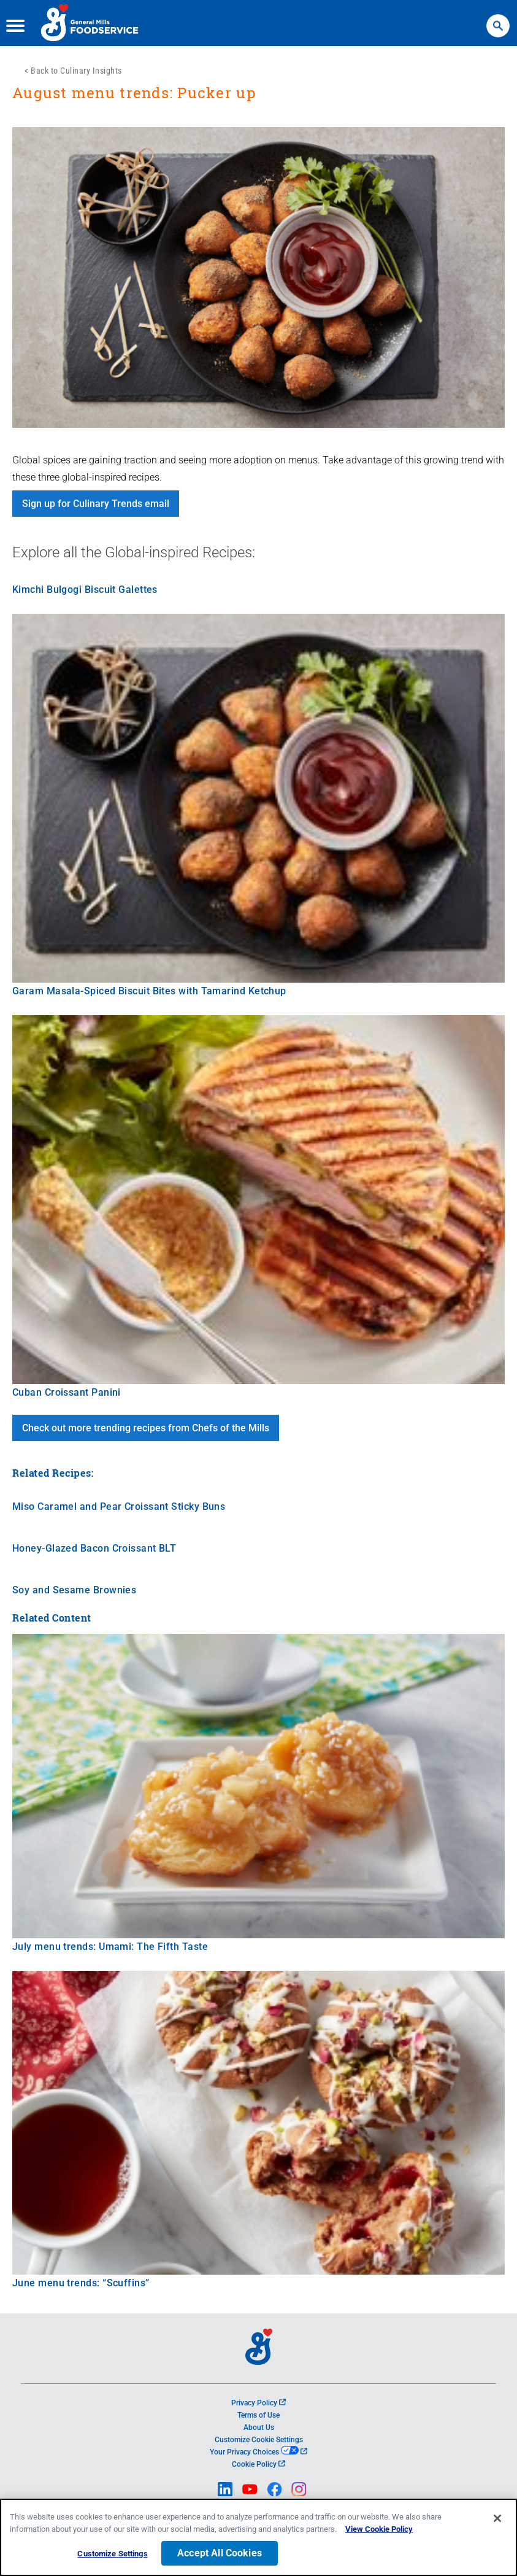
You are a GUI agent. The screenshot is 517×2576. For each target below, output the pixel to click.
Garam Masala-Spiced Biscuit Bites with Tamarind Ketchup (149, 991)
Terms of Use (258, 2415)
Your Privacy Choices (258, 2452)
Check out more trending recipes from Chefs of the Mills (145, 1428)
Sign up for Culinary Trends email (95, 503)
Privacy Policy (258, 2403)
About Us (258, 2427)
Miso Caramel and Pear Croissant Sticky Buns (118, 1506)
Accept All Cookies (219, 2553)
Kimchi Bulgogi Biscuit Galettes (85, 589)
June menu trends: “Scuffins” (81, 2283)
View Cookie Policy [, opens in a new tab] (379, 2529)
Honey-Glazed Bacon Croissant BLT (94, 1548)
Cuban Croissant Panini (66, 1392)
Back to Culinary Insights (76, 70)
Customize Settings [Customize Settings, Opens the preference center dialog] (112, 2553)
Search (498, 20)
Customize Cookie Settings (259, 2439)
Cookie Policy (258, 2464)
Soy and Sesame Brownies (74, 1590)
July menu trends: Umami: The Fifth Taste (110, 1946)
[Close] (497, 2518)
